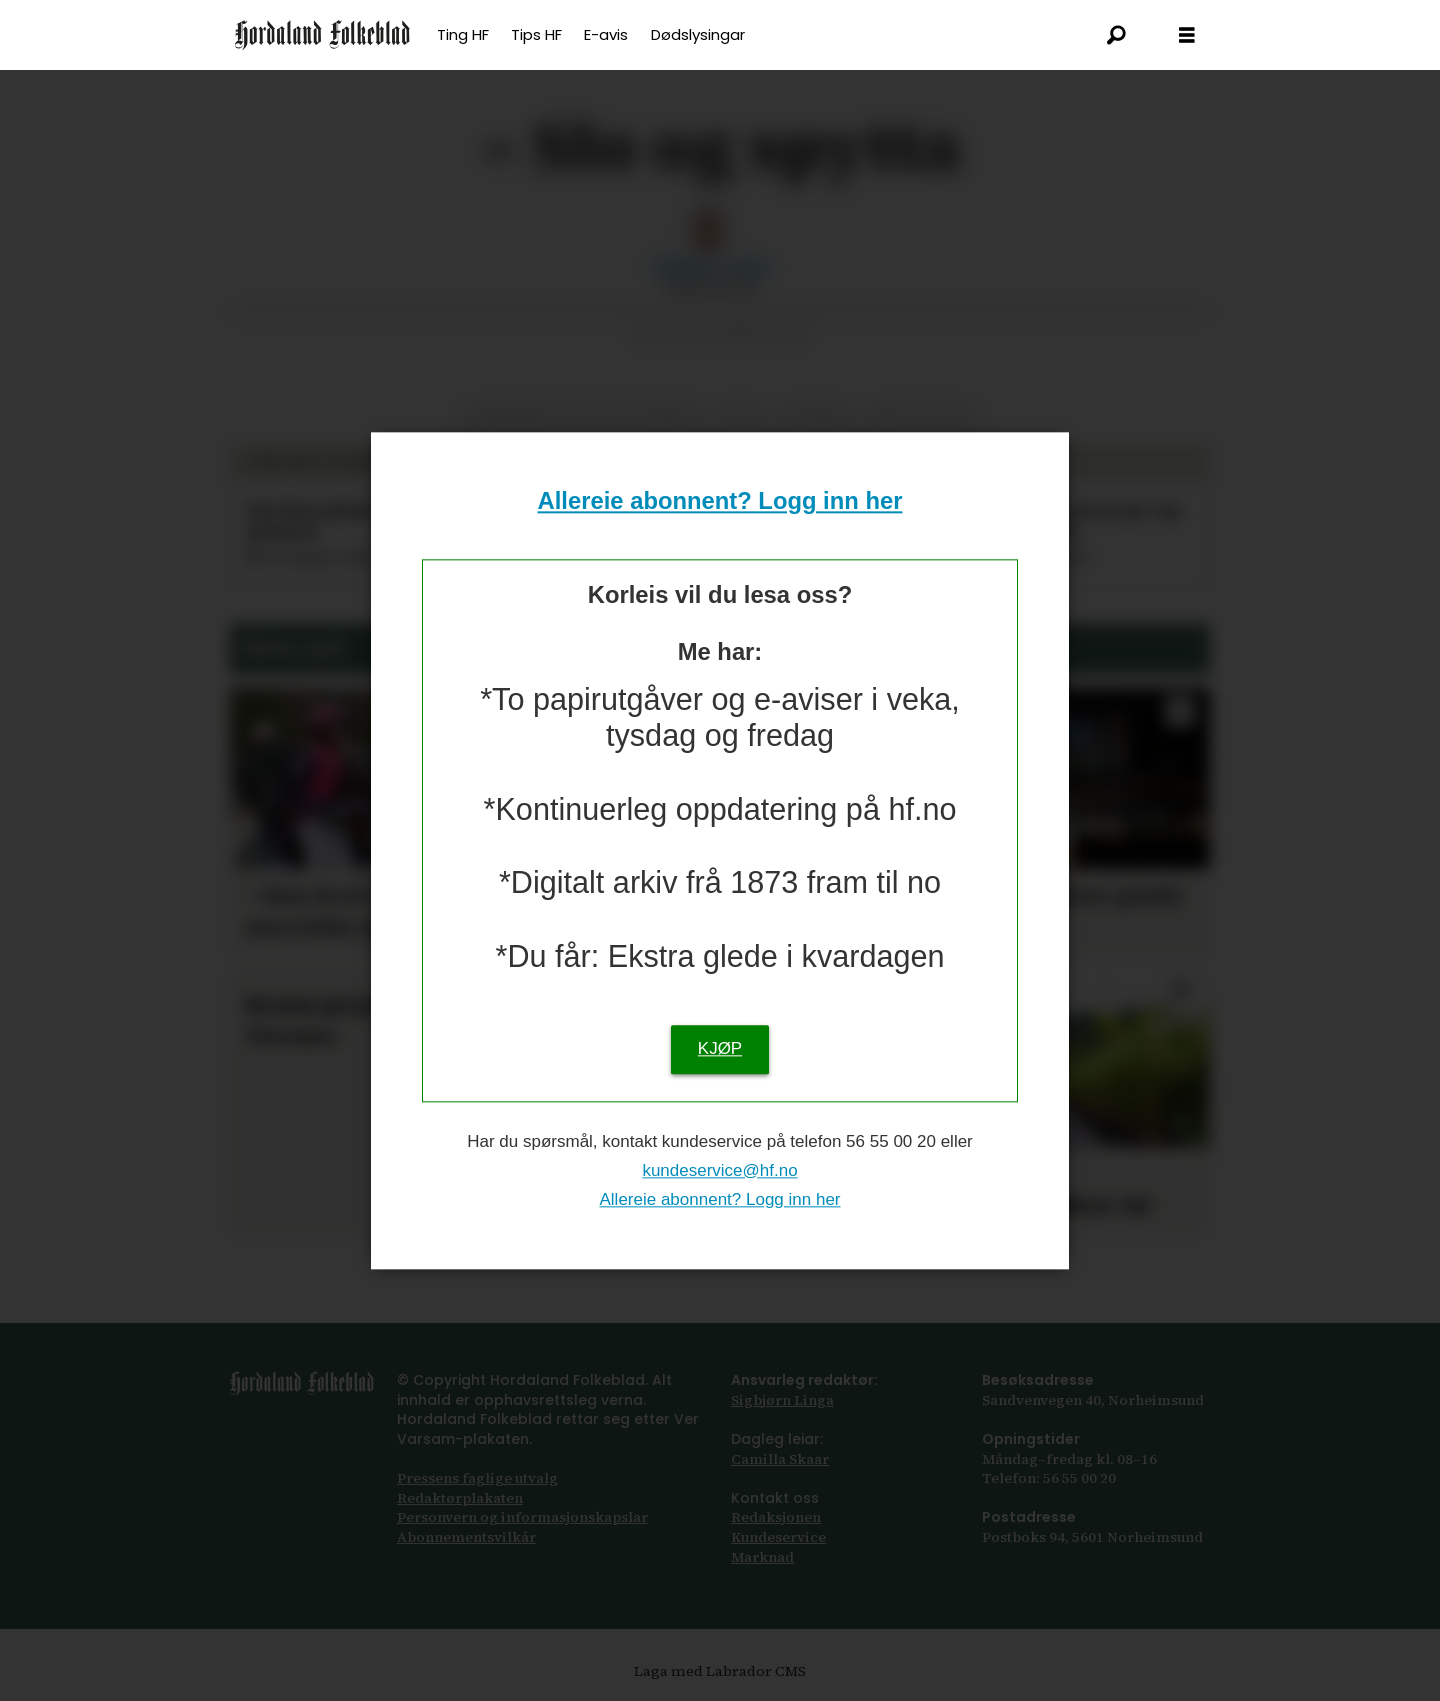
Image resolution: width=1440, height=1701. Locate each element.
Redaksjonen (776, 1517)
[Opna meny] (1187, 35)
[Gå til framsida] (322, 35)
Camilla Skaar (780, 1459)
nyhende (817, 417)
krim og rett (922, 417)
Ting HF (463, 34)
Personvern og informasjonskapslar (522, 1517)
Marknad (762, 1557)
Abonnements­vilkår (466, 1537)
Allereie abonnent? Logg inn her (720, 501)
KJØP (720, 1048)
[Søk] (1117, 35)
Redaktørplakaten (460, 1498)
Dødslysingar (698, 34)
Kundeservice (778, 1537)
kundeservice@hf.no (719, 1170)
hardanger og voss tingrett (584, 417)
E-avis (606, 34)
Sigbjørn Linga (782, 1400)
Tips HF (536, 34)
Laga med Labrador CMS (720, 1671)
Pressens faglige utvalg (477, 1478)
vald (742, 417)
